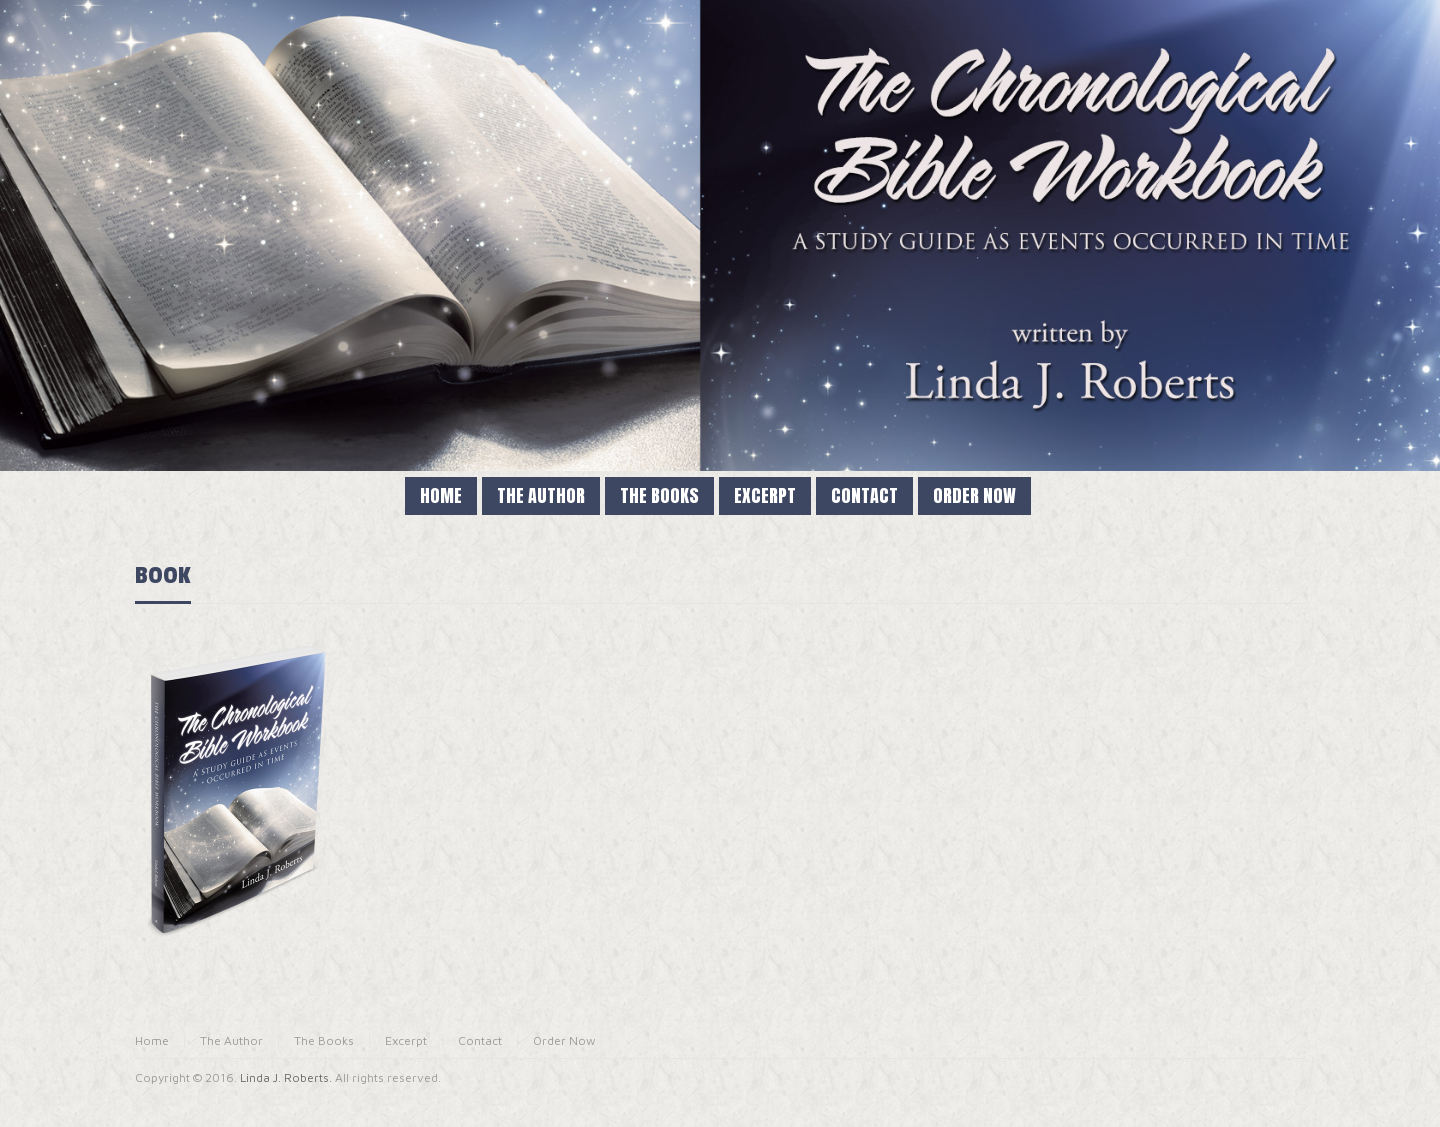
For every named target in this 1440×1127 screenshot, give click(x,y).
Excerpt (406, 1040)
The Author (231, 1040)
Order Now (564, 1040)
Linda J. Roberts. (286, 1077)
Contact (480, 1040)
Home (152, 1040)
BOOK (163, 575)
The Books (324, 1040)
